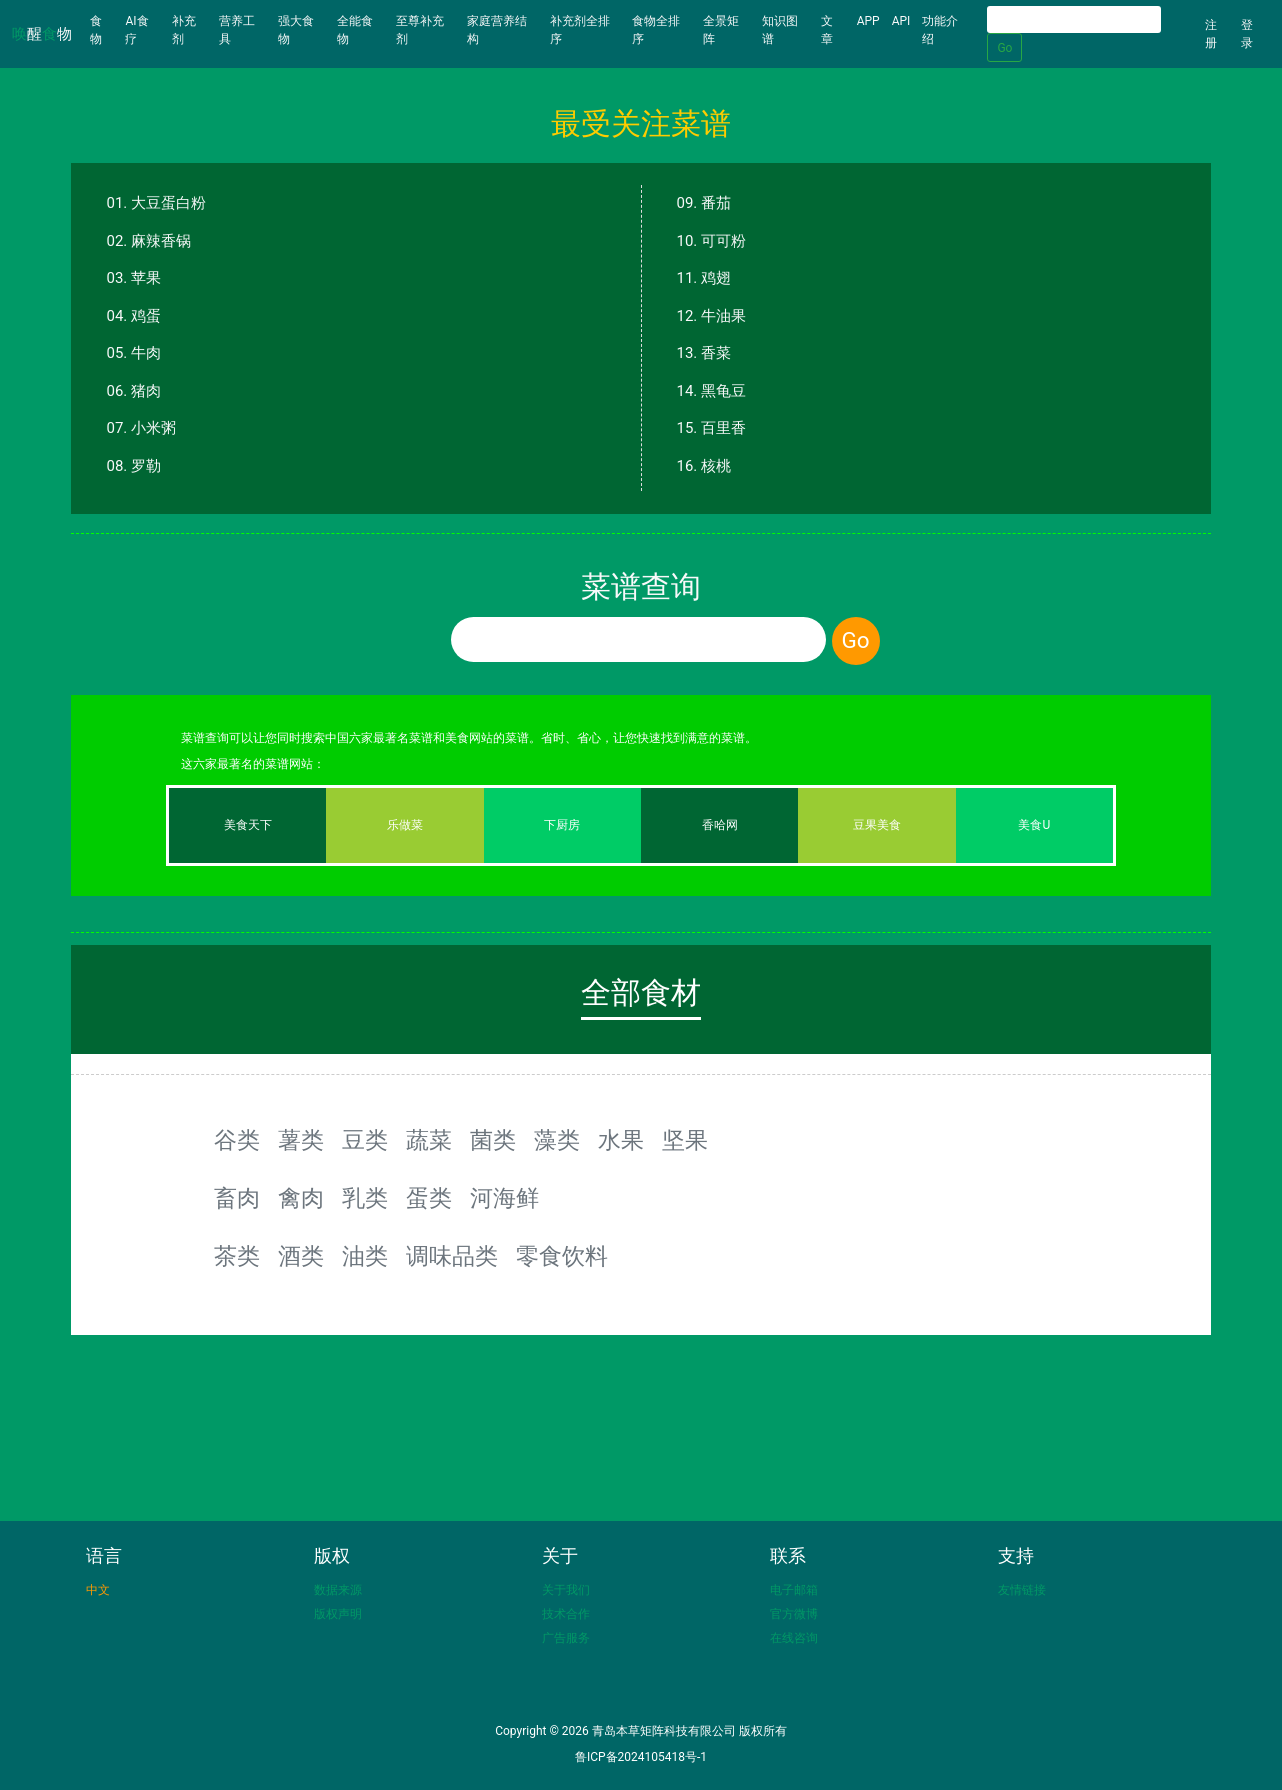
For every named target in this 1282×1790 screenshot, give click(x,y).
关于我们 (566, 1590)
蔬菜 (429, 1140)
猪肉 (146, 391)
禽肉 (301, 1198)
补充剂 (184, 30)
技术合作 (566, 1614)
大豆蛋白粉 (168, 203)
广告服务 (566, 1638)
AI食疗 (136, 30)
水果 (621, 1140)
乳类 (365, 1198)
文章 (827, 30)
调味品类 (452, 1256)
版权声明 (338, 1614)
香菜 (716, 353)
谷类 (237, 1140)
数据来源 (338, 1590)
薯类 (301, 1140)
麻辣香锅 (161, 241)
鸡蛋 (146, 316)
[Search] (1074, 19)
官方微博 (794, 1614)
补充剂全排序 (580, 30)
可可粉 (723, 241)
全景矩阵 (721, 30)
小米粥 (153, 428)
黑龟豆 (723, 391)
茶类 (237, 1256)
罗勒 (146, 466)
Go (1004, 48)
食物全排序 (656, 30)
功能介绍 (940, 30)
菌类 (493, 1140)
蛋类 (429, 1198)
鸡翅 (716, 278)
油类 (365, 1256)
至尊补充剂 (420, 30)
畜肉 (237, 1198)
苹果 (146, 278)
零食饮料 (562, 1256)
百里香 (723, 428)
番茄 (716, 203)
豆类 (365, 1140)
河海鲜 (504, 1198)
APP (868, 21)
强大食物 (296, 30)
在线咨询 (794, 1638)
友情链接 (1022, 1590)
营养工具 (237, 30)
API (901, 21)
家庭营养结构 (497, 30)
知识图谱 (780, 30)
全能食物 (355, 30)
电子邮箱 (794, 1590)
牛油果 (723, 316)
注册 (1211, 34)
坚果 (685, 1140)
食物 (104, 30)
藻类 (557, 1140)
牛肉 (146, 353)
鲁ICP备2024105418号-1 (641, 1757)
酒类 (301, 1256)
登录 (1247, 34)
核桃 (716, 466)
